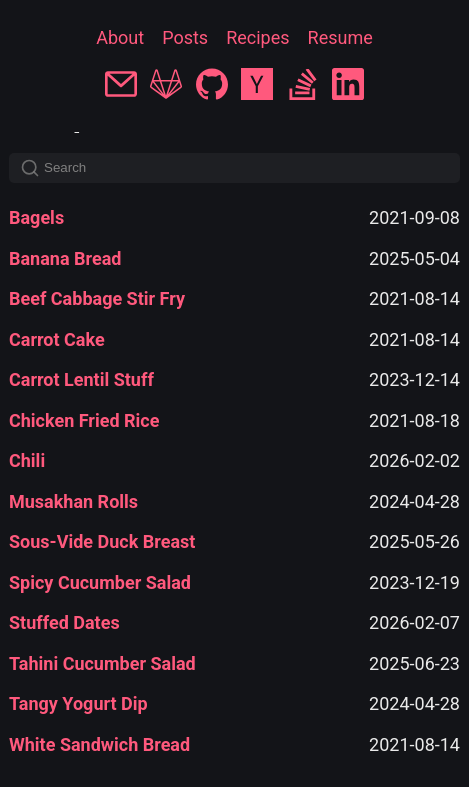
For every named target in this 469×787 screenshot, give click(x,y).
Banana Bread (65, 258)
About (120, 37)
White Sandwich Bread (99, 744)
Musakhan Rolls (73, 501)
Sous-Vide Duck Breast (102, 541)
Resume (340, 37)
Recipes (257, 37)
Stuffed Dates (64, 622)
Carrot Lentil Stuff (81, 379)
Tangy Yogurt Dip (78, 703)
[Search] (234, 168)
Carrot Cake (57, 339)
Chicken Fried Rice (84, 420)
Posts (185, 37)
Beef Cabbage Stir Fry (97, 298)
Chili (27, 460)
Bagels (36, 217)
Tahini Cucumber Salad (102, 663)
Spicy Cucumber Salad (100, 582)
